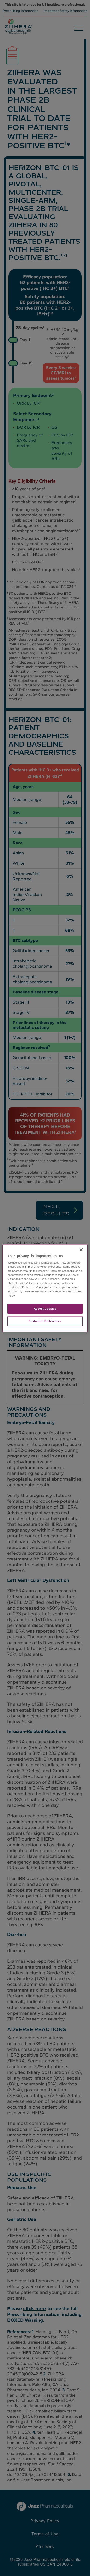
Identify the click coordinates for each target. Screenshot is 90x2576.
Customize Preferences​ (45, 1320)
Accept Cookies (45, 1308)
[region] (45, 1288)
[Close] (81, 1249)
